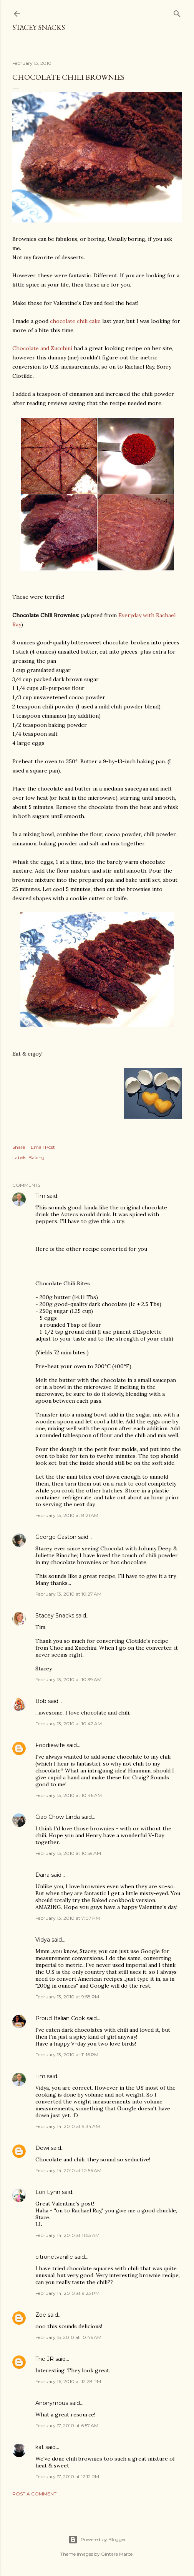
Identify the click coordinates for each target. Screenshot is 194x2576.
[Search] (177, 12)
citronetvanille (54, 2256)
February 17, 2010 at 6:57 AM (66, 2425)
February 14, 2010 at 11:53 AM (67, 2235)
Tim (40, 1195)
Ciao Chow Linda (57, 1816)
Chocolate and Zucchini (42, 348)
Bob (40, 1701)
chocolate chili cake (75, 321)
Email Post (43, 1147)
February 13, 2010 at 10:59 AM (68, 1853)
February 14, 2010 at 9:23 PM (67, 2293)
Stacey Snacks (38, 27)
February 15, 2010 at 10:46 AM (68, 2337)
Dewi (42, 2147)
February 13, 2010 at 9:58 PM (67, 1997)
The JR (44, 2358)
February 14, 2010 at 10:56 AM (68, 2170)
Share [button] (18, 1147)
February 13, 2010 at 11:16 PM (66, 2054)
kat (39, 2447)
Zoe (40, 2314)
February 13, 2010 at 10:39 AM (68, 1679)
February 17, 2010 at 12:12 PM (67, 2476)
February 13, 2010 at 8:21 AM (66, 1515)
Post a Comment (34, 2494)
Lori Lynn (47, 2192)
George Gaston (55, 1536)
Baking (36, 1157)
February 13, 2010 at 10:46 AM (68, 1795)
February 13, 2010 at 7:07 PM (67, 1918)
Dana (42, 1874)
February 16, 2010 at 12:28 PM (68, 2381)
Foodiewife (50, 1745)
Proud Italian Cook (60, 2018)
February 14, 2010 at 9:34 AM (67, 2126)
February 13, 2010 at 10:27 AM (68, 1594)
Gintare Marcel (117, 2554)
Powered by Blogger (97, 2539)
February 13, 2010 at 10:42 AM (68, 1723)
